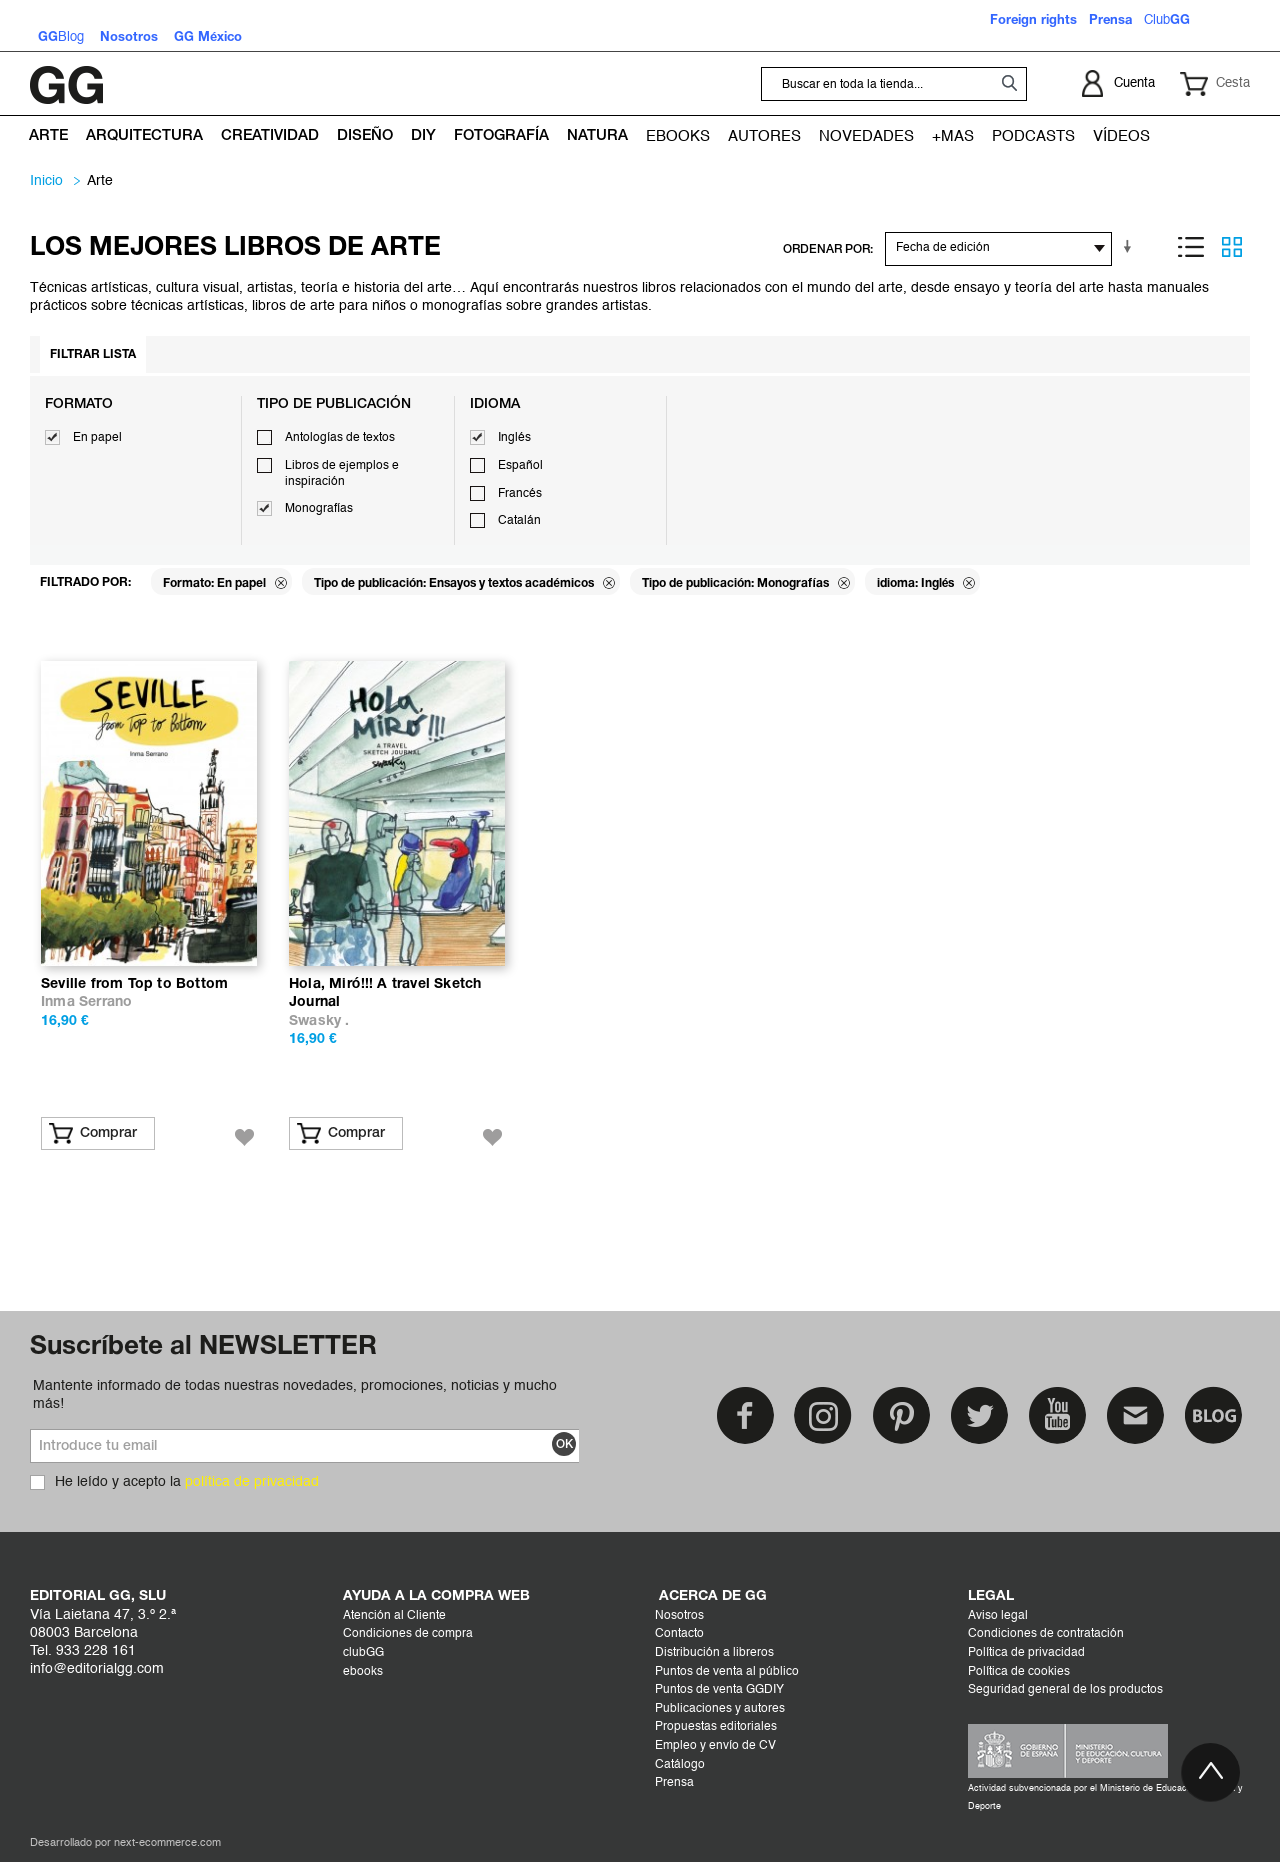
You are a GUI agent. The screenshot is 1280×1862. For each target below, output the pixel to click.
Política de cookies (1019, 1672)
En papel (97, 438)
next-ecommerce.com (167, 1843)
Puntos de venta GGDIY (719, 1690)
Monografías (319, 509)
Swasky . (319, 1021)
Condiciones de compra (408, 1634)
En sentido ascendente (1131, 247)
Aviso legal (998, 1616)
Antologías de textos (340, 438)
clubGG (363, 1653)
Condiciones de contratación (1046, 1634)
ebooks (363, 1672)
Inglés (514, 438)
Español (520, 466)
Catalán (519, 521)
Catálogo (680, 1765)
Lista (1191, 247)
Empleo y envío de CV (715, 1746)
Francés (520, 494)
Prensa (674, 1783)
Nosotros (679, 1616)
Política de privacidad (1026, 1653)
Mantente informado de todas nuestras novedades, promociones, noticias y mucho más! (295, 1395)
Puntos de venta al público (727, 1672)
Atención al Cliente (394, 1616)
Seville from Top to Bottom (134, 984)
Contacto (679, 1634)
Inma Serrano (86, 1002)
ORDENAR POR (826, 249)
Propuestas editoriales (716, 1727)
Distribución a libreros (714, 1653)
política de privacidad (252, 1482)
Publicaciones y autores (720, 1709)
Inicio (46, 181)
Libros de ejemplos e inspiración (342, 474)
